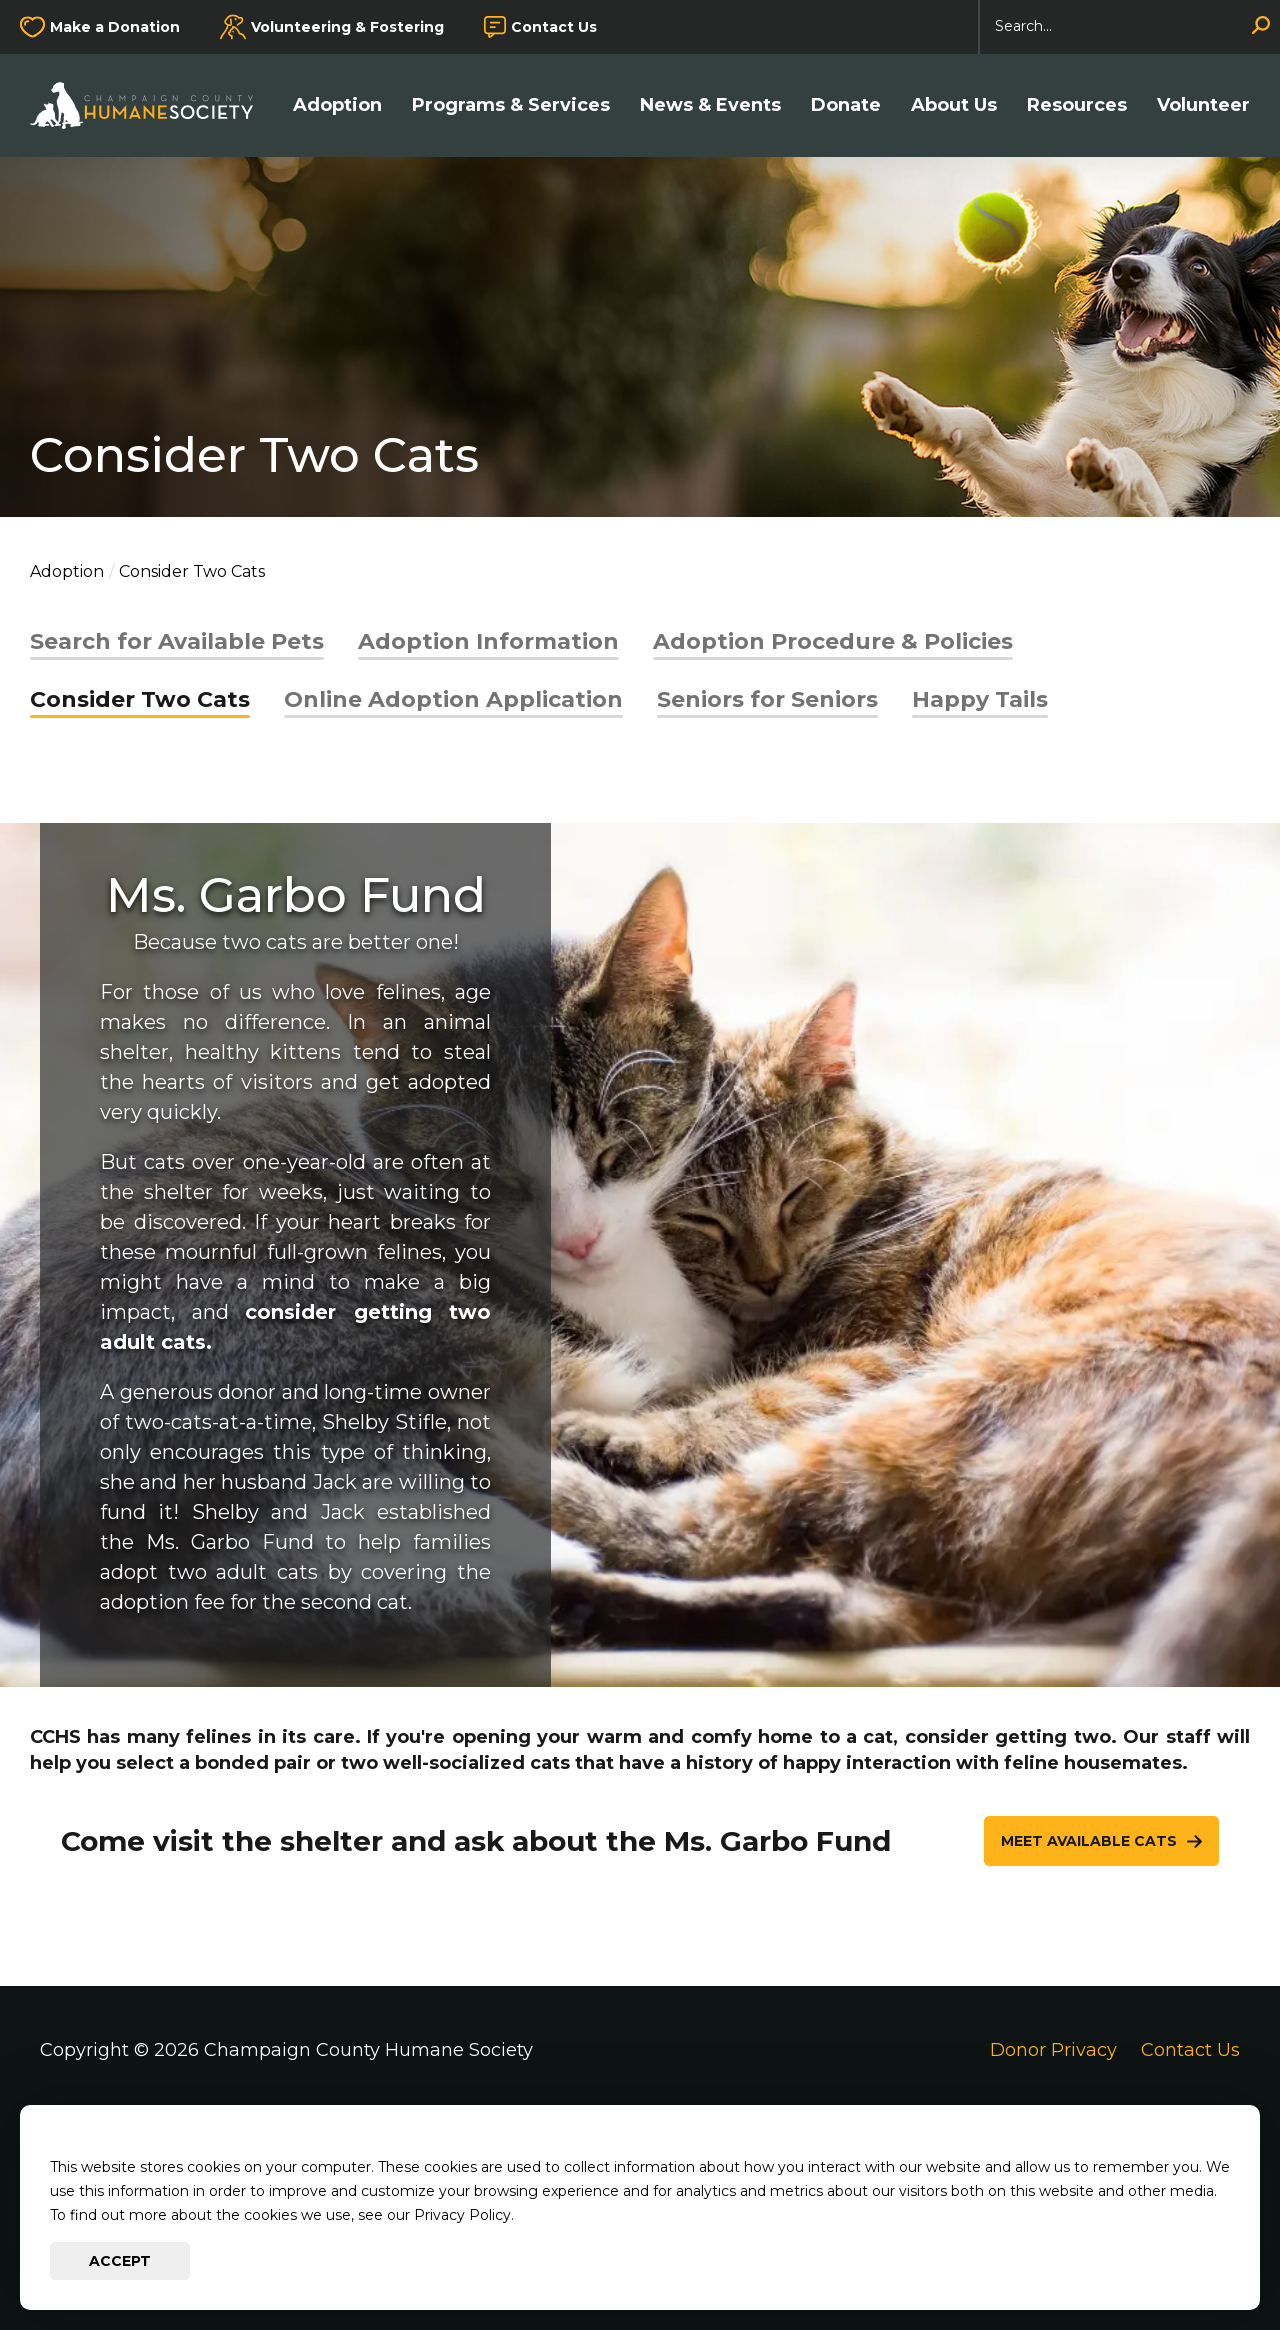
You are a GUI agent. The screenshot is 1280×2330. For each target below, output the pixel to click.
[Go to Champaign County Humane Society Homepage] (151, 105)
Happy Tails (980, 699)
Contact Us (554, 27)
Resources (1077, 105)
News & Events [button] (710, 105)
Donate (846, 105)
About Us (954, 105)
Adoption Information (488, 641)
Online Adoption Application (453, 699)
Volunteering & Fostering (347, 27)
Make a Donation (115, 27)
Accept (120, 2261)
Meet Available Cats (1089, 1841)
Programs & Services (511, 105)
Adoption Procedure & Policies (833, 641)
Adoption (337, 105)
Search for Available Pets (177, 641)
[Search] (1130, 27)
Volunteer (1203, 105)
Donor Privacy (1053, 2050)
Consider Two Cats (140, 699)
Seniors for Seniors (767, 699)
